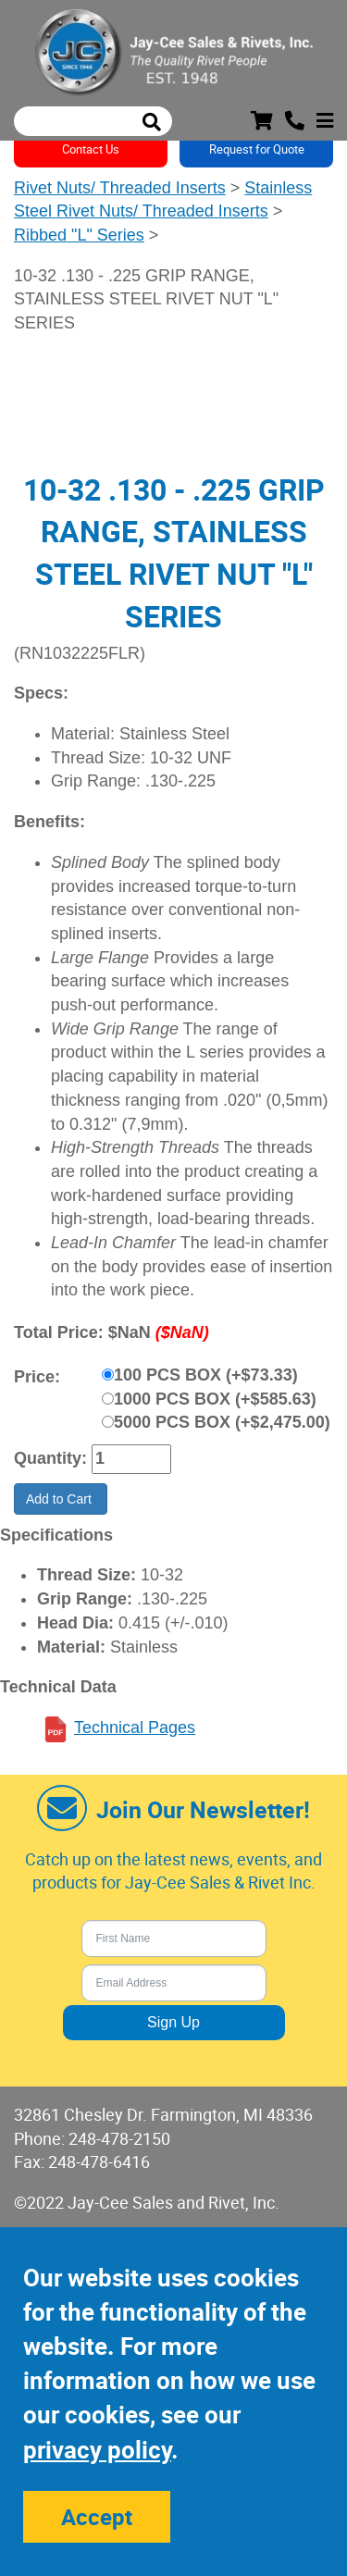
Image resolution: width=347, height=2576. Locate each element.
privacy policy (97, 2450)
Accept (96, 2517)
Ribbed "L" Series (79, 235)
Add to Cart (60, 1499)
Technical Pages (134, 1727)
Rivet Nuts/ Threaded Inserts (120, 188)
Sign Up (173, 2022)
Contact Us (90, 149)
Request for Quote (256, 149)
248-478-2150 (119, 2138)
